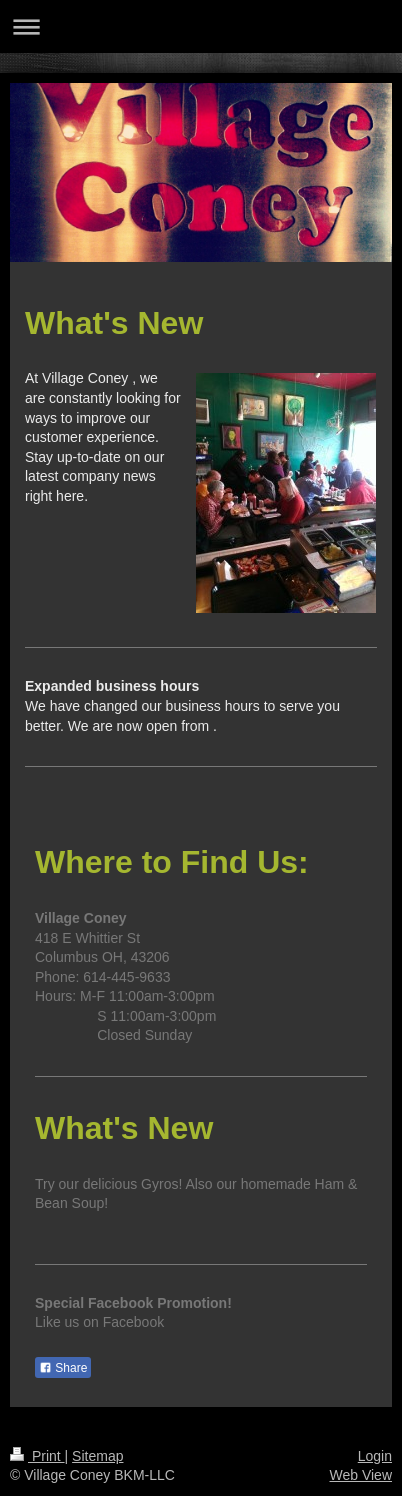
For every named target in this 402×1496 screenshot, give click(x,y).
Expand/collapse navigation (201, 26)
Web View (360, 1475)
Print (37, 1456)
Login (375, 1456)
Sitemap (97, 1456)
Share (63, 1368)
